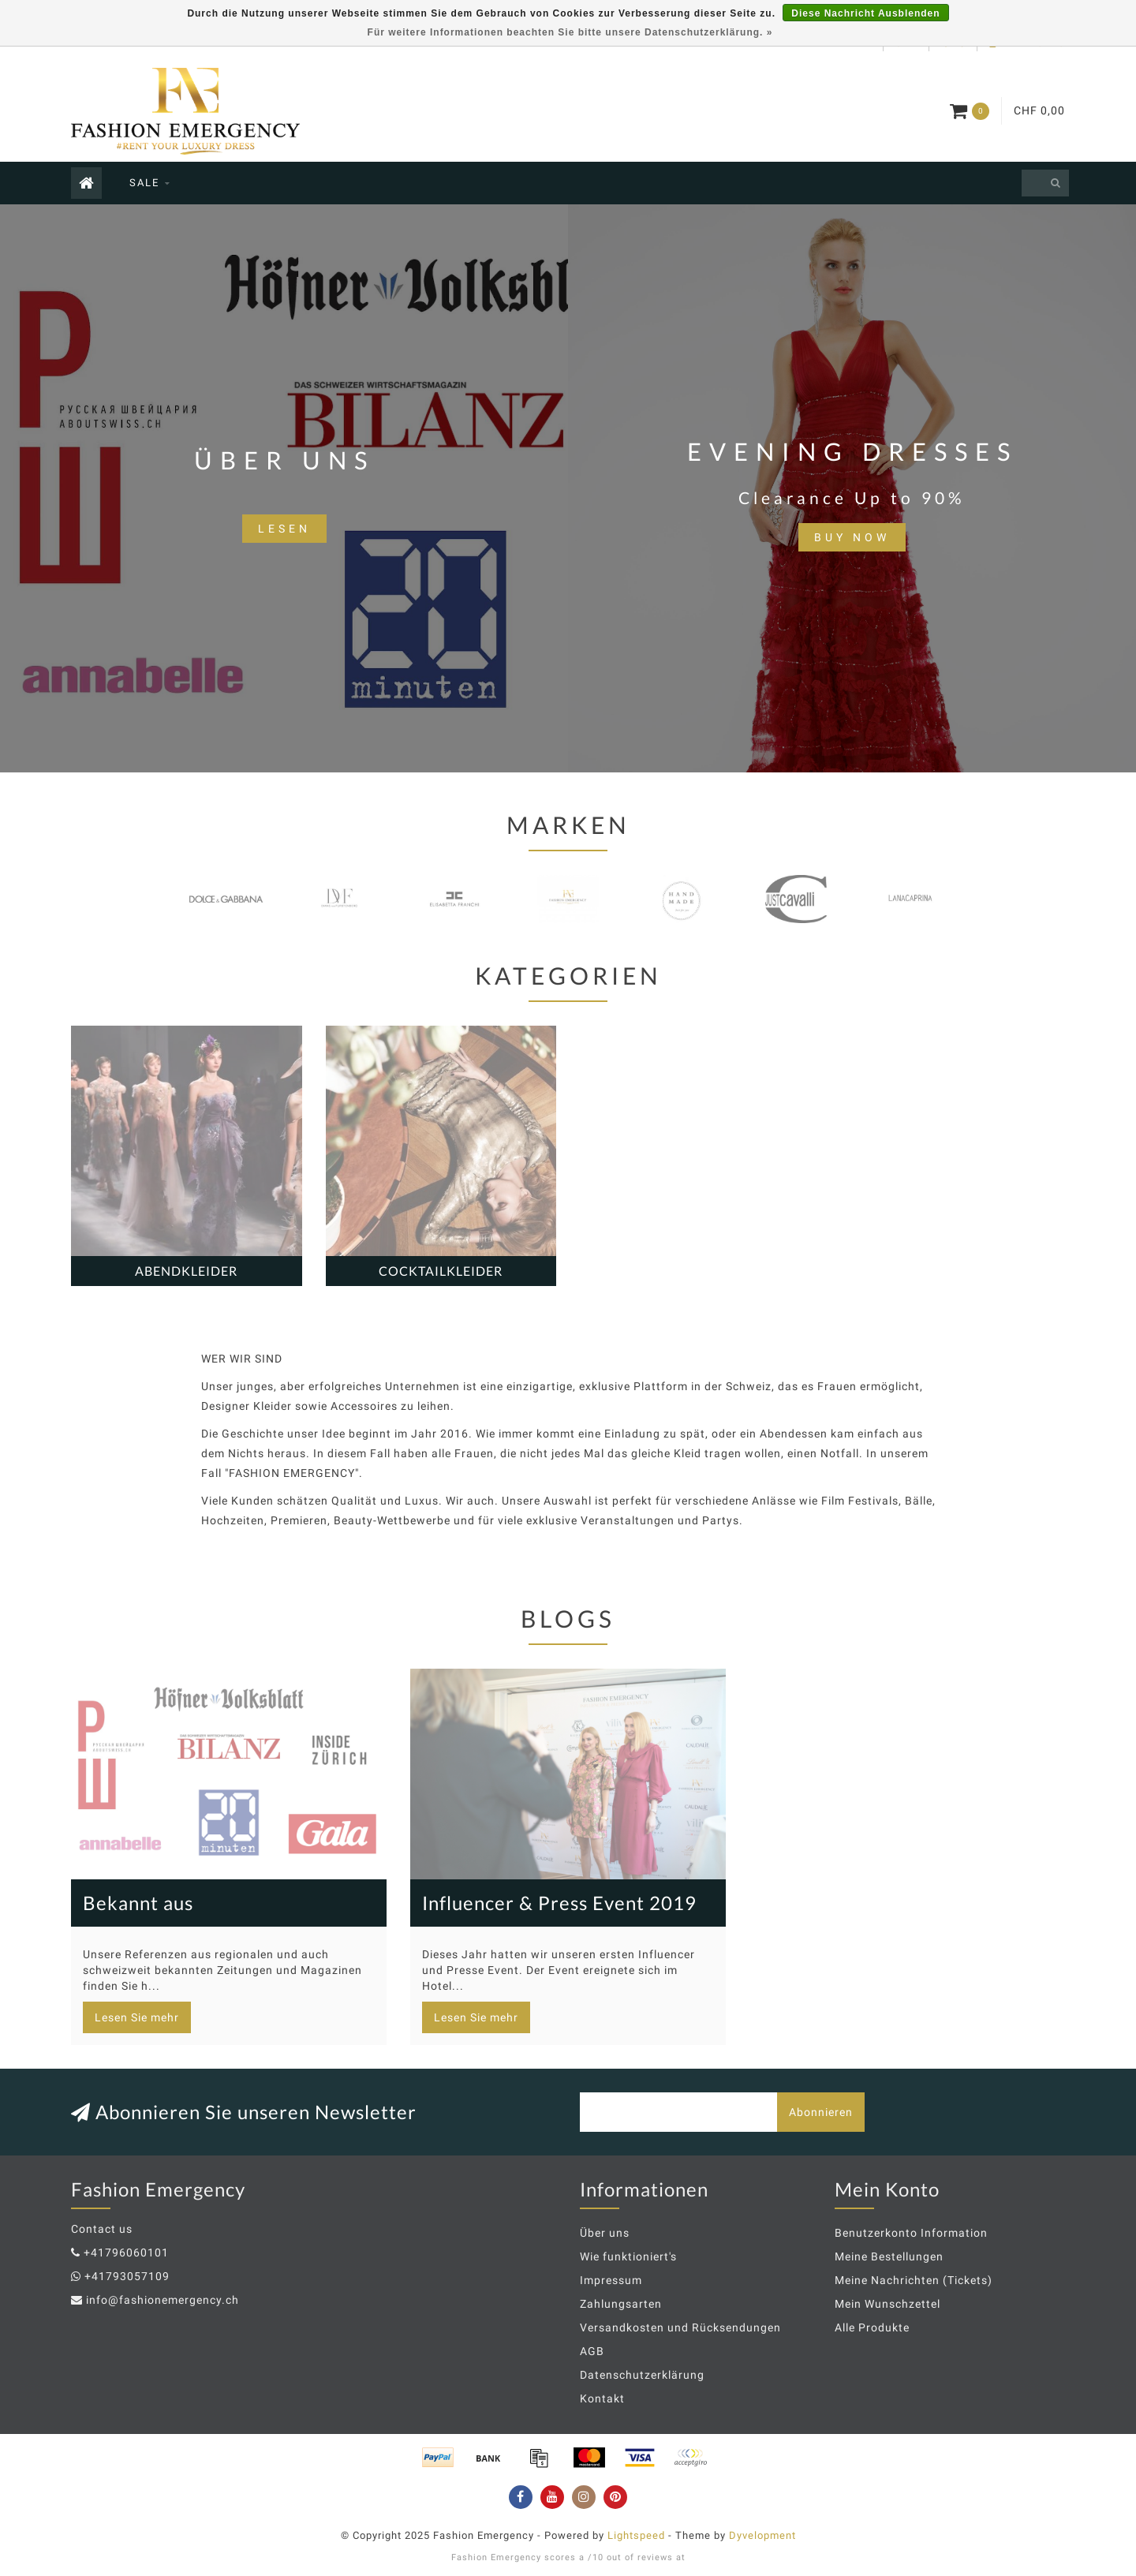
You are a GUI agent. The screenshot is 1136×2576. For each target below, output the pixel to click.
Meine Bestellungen (889, 2256)
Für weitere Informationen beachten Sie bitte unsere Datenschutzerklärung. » (570, 32)
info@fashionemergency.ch (162, 2300)
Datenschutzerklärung (642, 2374)
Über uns (605, 2232)
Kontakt (602, 2398)
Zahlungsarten (621, 2303)
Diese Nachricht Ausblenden (865, 13)
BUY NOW (852, 537)
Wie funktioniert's (628, 2256)
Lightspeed (636, 2535)
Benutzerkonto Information (911, 2232)
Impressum (611, 2280)
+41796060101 (126, 2252)
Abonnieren (821, 2112)
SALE (144, 183)
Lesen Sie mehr (137, 2017)
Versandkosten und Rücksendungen (680, 2327)
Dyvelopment (762, 2535)
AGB (592, 2351)
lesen (284, 528)
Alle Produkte (872, 2327)
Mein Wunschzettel (887, 2303)
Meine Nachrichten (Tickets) (913, 2280)
